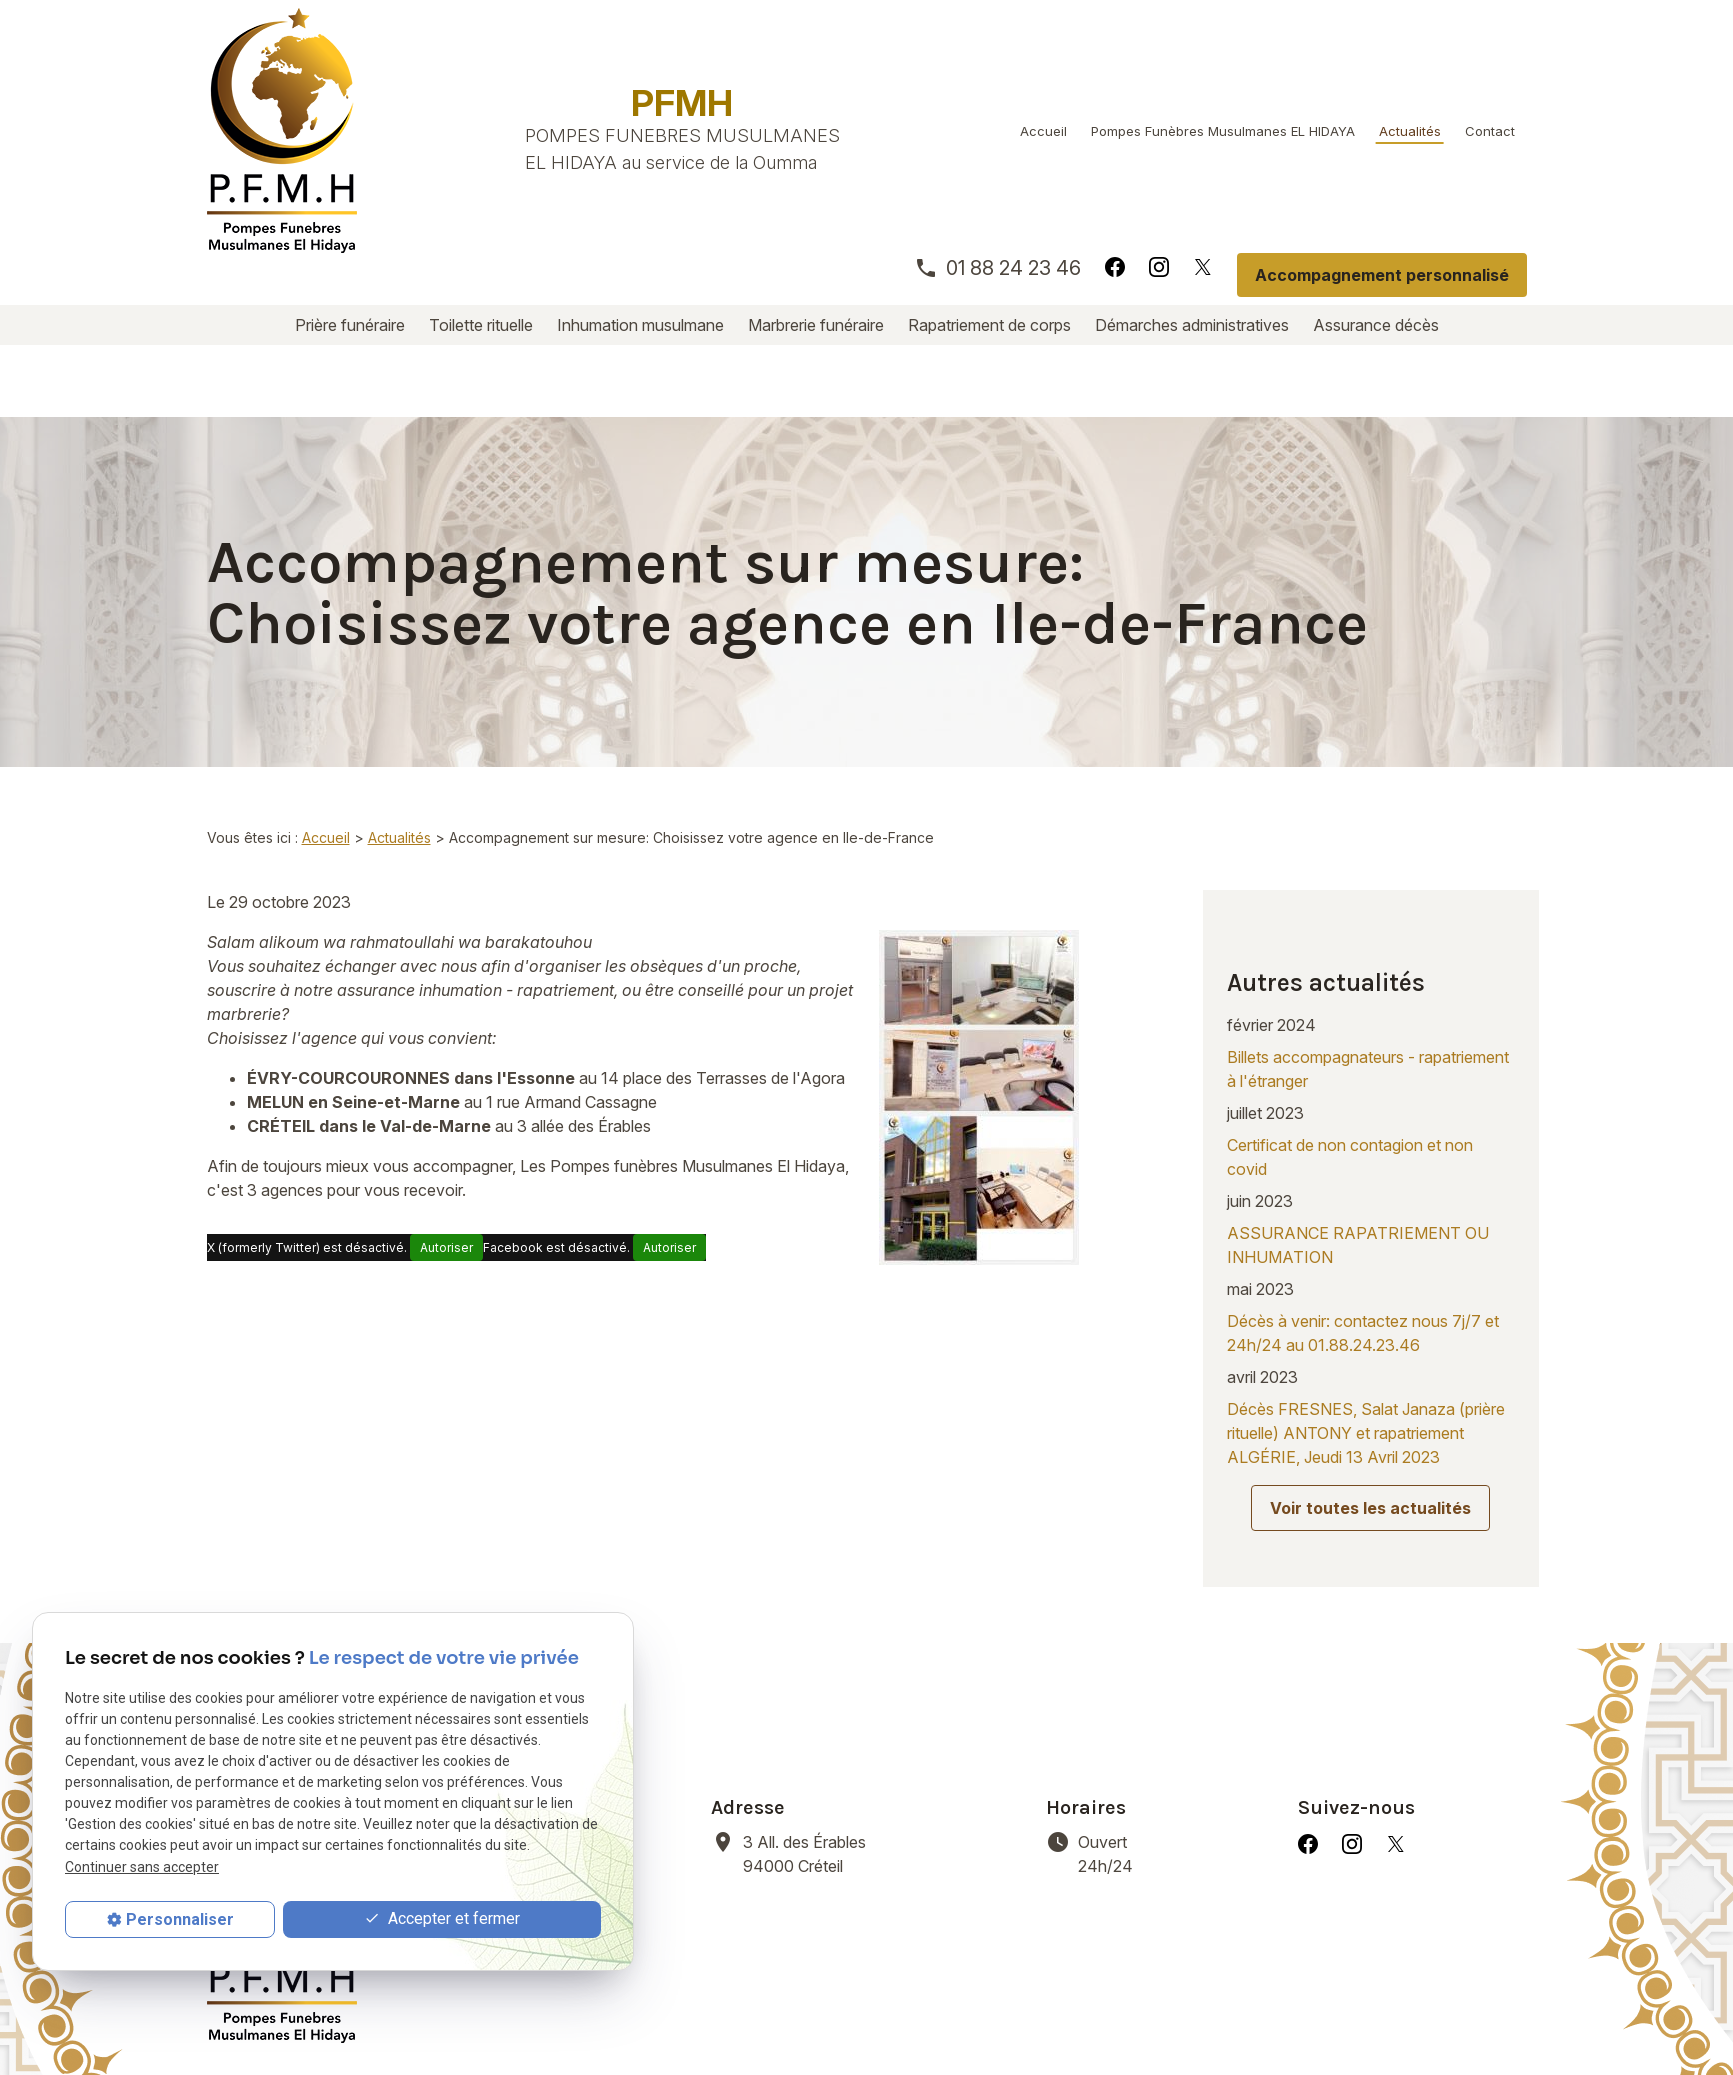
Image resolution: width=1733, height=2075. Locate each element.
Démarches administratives (1192, 325)
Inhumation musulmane (640, 325)
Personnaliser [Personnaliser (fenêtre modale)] (180, 1919)
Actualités (1410, 131)
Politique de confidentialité (684, 2015)
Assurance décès (1376, 325)
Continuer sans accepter (142, 1867)
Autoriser (446, 1175)
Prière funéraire (350, 325)
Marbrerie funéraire (816, 325)
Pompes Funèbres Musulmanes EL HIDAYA (1223, 131)
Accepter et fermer (442, 1919)
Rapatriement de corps (989, 325)
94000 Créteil (806, 1693)
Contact (1490, 131)
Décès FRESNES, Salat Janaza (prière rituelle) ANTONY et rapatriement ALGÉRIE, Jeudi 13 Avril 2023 (1366, 1305)
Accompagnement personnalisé (1382, 275)
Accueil (1043, 131)
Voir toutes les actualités (1370, 1380)
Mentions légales (485, 2015)
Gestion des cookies (896, 2015)
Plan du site (1047, 2015)
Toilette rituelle (481, 325)
